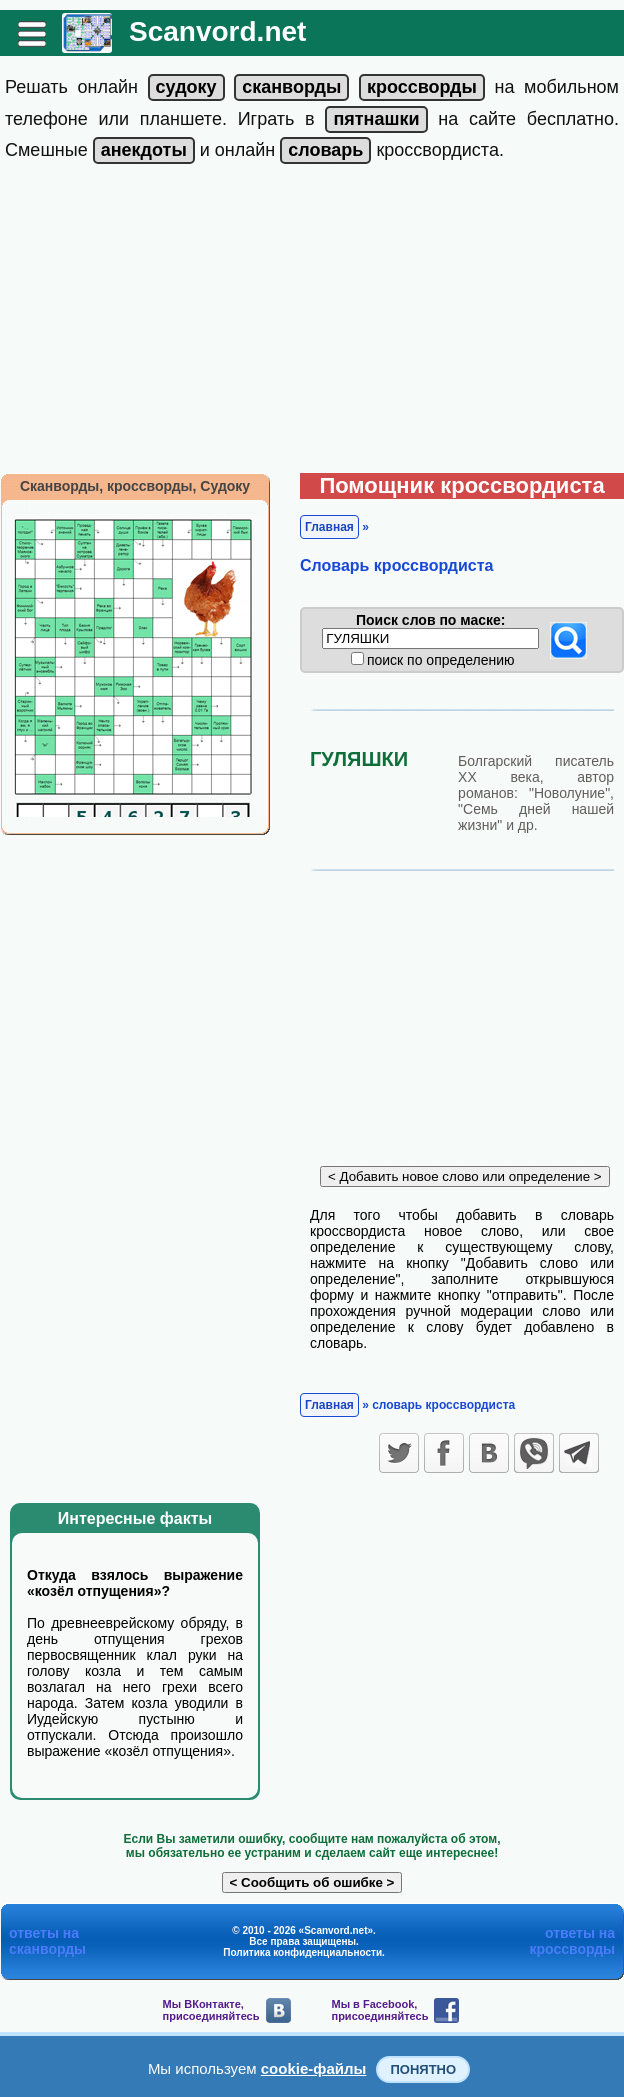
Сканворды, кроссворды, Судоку (135, 486)
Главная (329, 527)
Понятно (423, 2069)
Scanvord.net (217, 31)
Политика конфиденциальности (302, 1952)
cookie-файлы (314, 2068)
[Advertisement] (312, 323)
